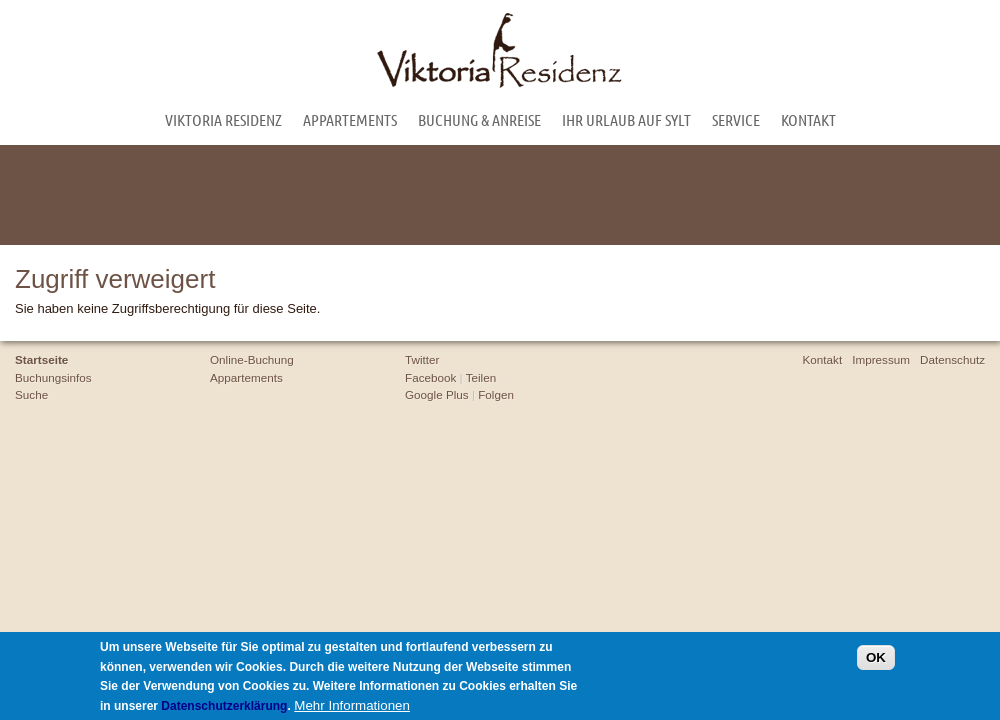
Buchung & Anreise (479, 119)
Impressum (881, 359)
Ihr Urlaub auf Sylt (626, 119)
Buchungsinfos (53, 377)
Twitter (422, 359)
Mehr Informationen (352, 707)
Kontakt (808, 119)
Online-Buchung (252, 359)
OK (876, 660)
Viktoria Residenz (223, 119)
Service (736, 119)
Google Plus (437, 394)
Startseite (41, 359)
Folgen (496, 394)
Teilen (481, 377)
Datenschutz (952, 359)
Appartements (350, 119)
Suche (31, 394)
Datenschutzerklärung (224, 708)
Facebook (430, 377)
